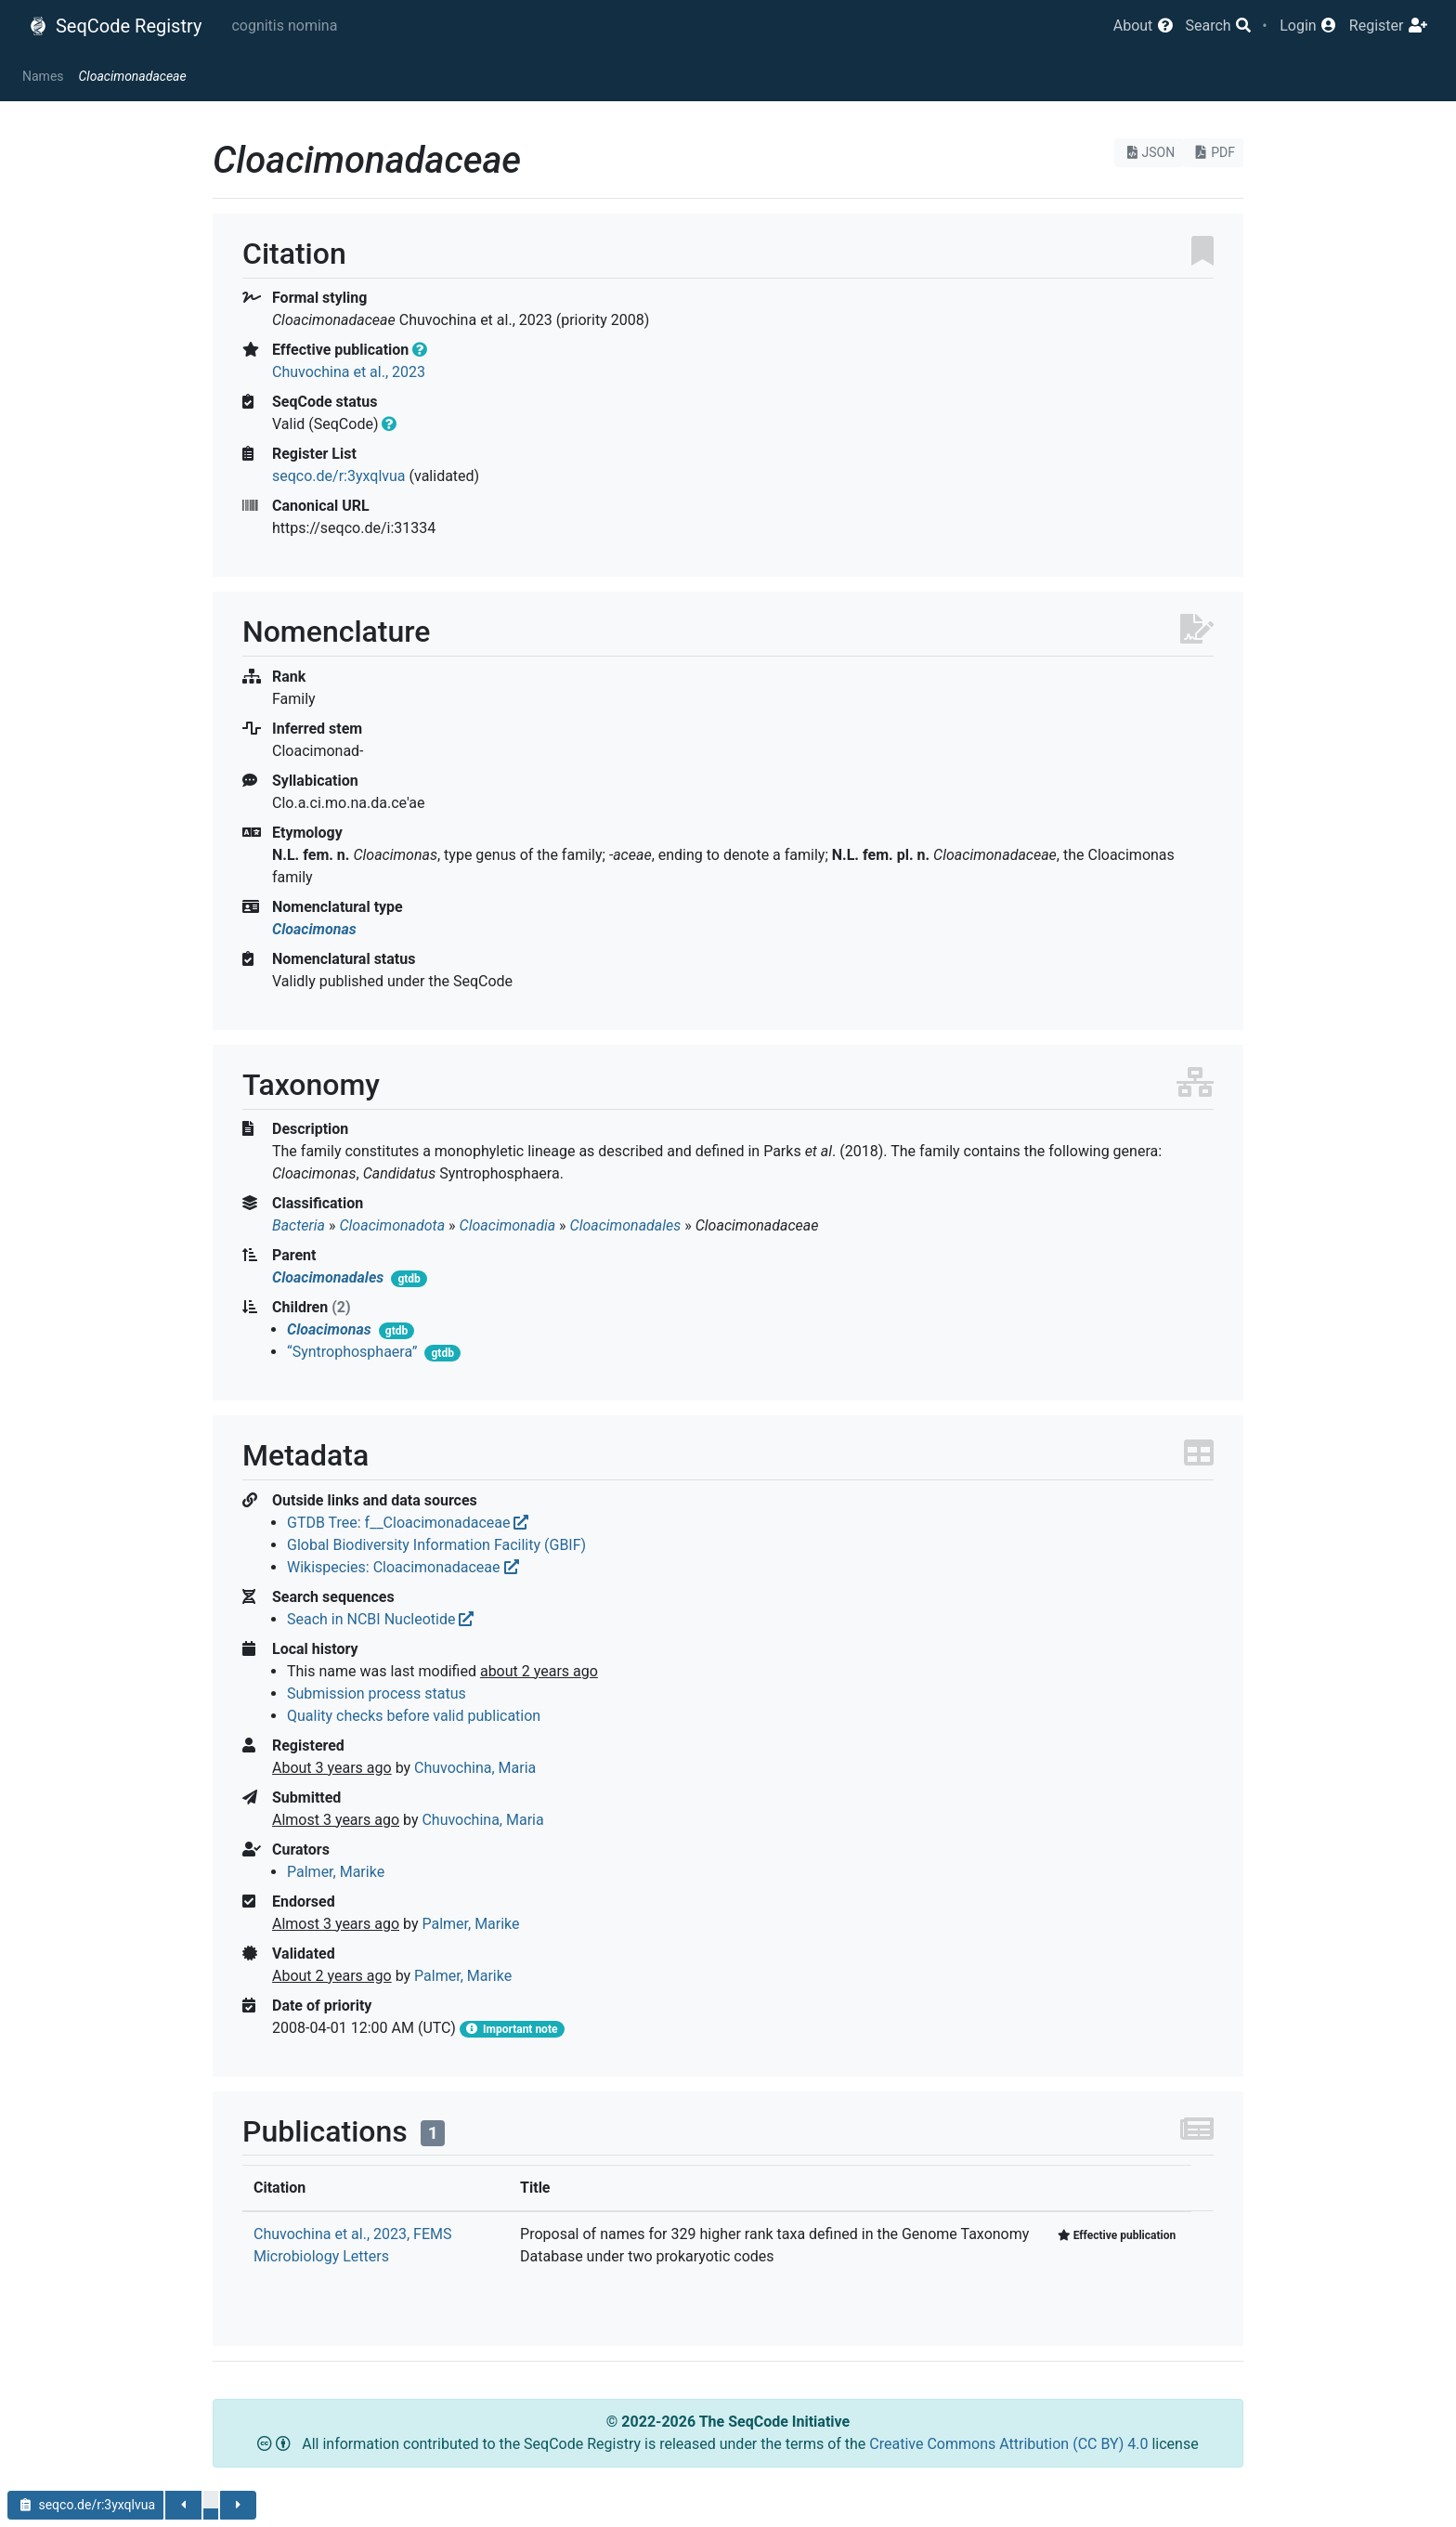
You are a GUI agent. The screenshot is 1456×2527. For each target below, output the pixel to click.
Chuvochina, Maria (475, 1768)
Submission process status (376, 1693)
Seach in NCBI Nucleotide (380, 1619)
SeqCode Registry (115, 26)
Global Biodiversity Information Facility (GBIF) (436, 1545)
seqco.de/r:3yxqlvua (339, 476)
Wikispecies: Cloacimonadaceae (403, 1567)
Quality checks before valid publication (413, 1716)
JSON (1149, 152)
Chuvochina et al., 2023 (348, 372)
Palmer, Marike (335, 1872)
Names (43, 76)
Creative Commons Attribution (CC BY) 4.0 (1010, 2444)
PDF (1213, 152)
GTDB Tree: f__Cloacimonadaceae (407, 1522)
